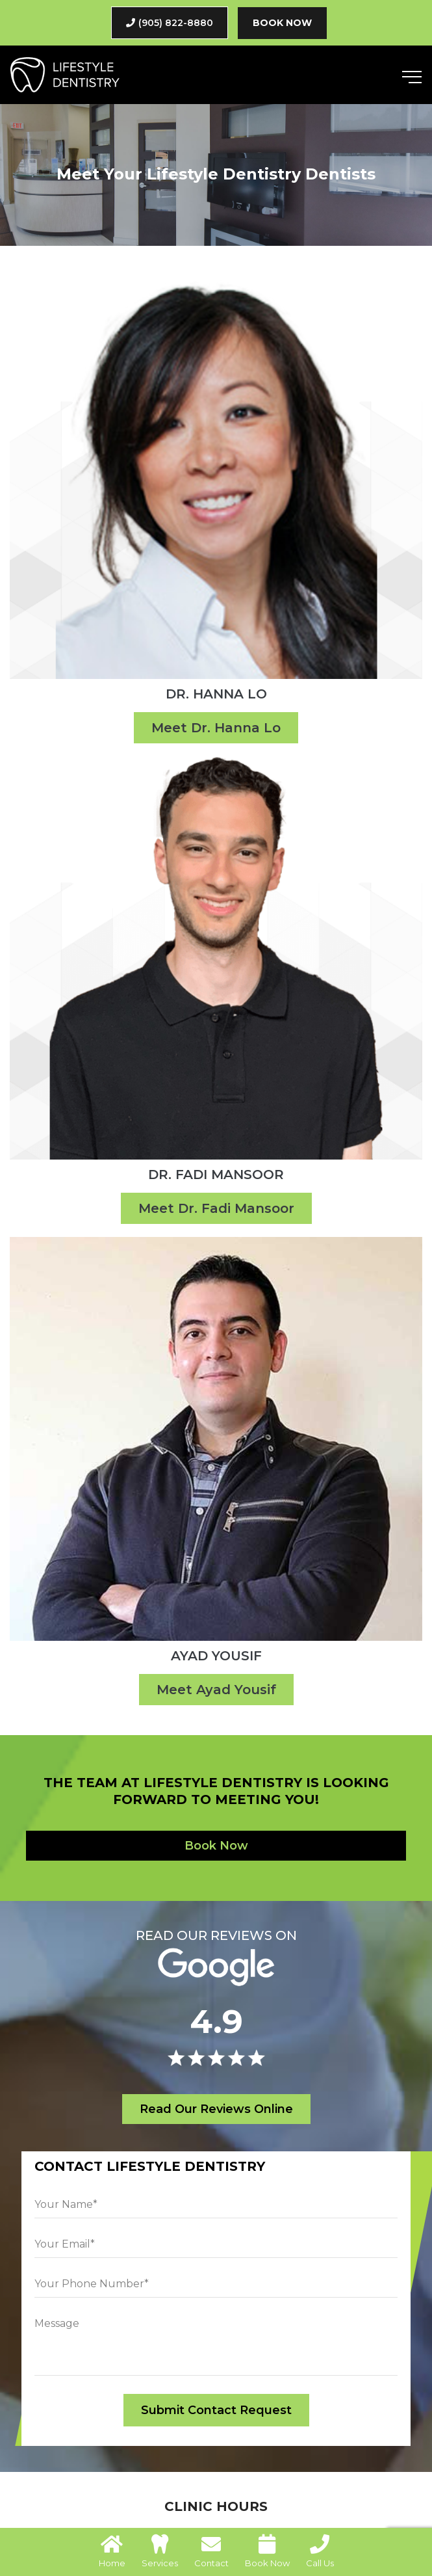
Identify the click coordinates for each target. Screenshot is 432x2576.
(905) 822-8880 (169, 23)
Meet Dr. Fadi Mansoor (216, 1208)
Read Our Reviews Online (216, 2109)
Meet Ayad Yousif (216, 1689)
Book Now (282, 23)
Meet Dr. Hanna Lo (216, 728)
